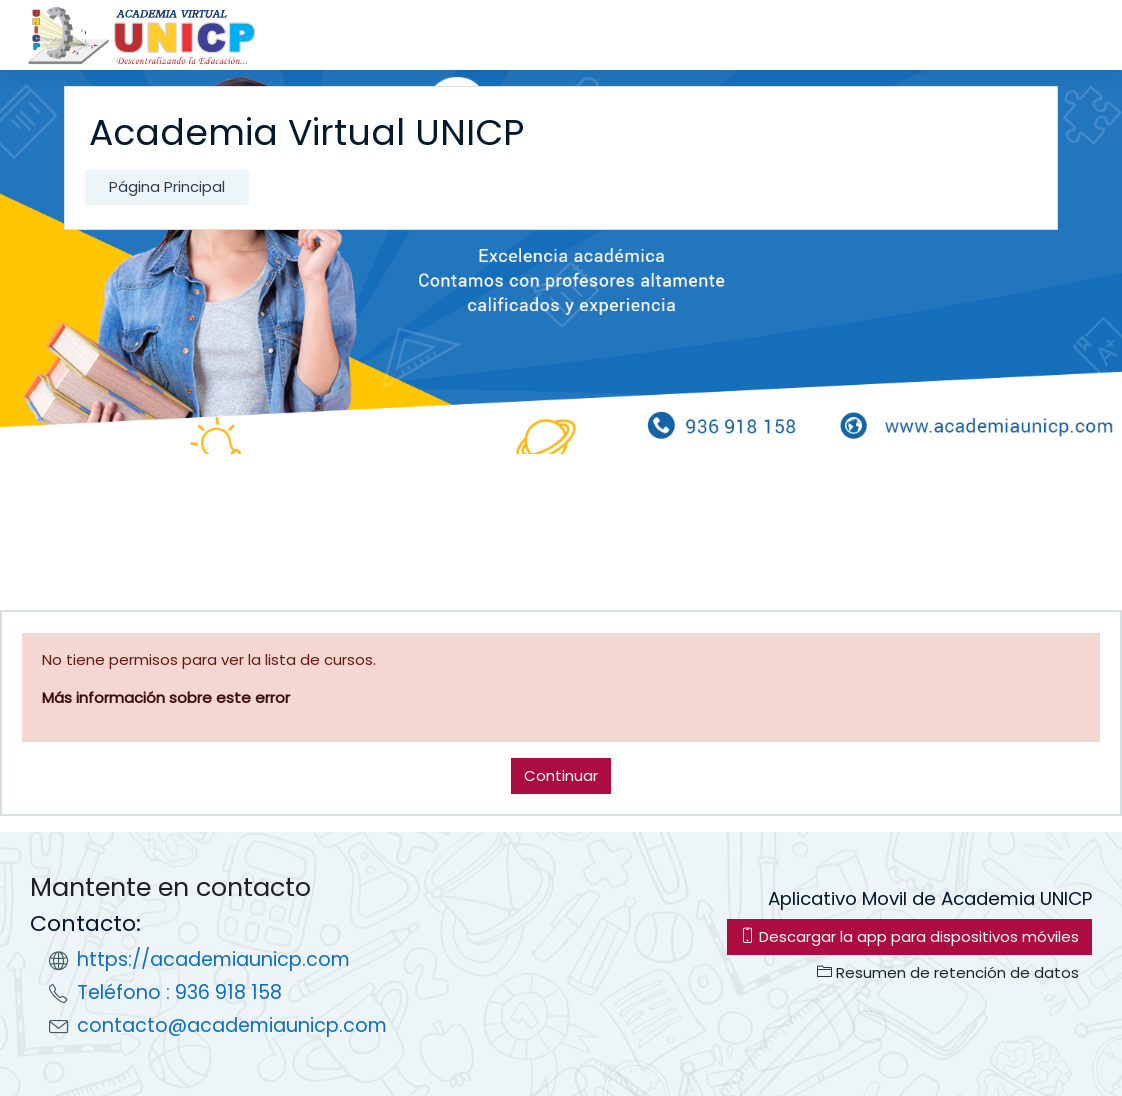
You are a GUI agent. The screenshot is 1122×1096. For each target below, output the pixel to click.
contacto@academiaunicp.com (232, 1025)
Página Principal (167, 186)
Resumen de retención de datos (948, 972)
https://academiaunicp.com (213, 959)
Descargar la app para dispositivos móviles (909, 936)
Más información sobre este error (166, 697)
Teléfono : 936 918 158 (179, 992)
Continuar (561, 775)
